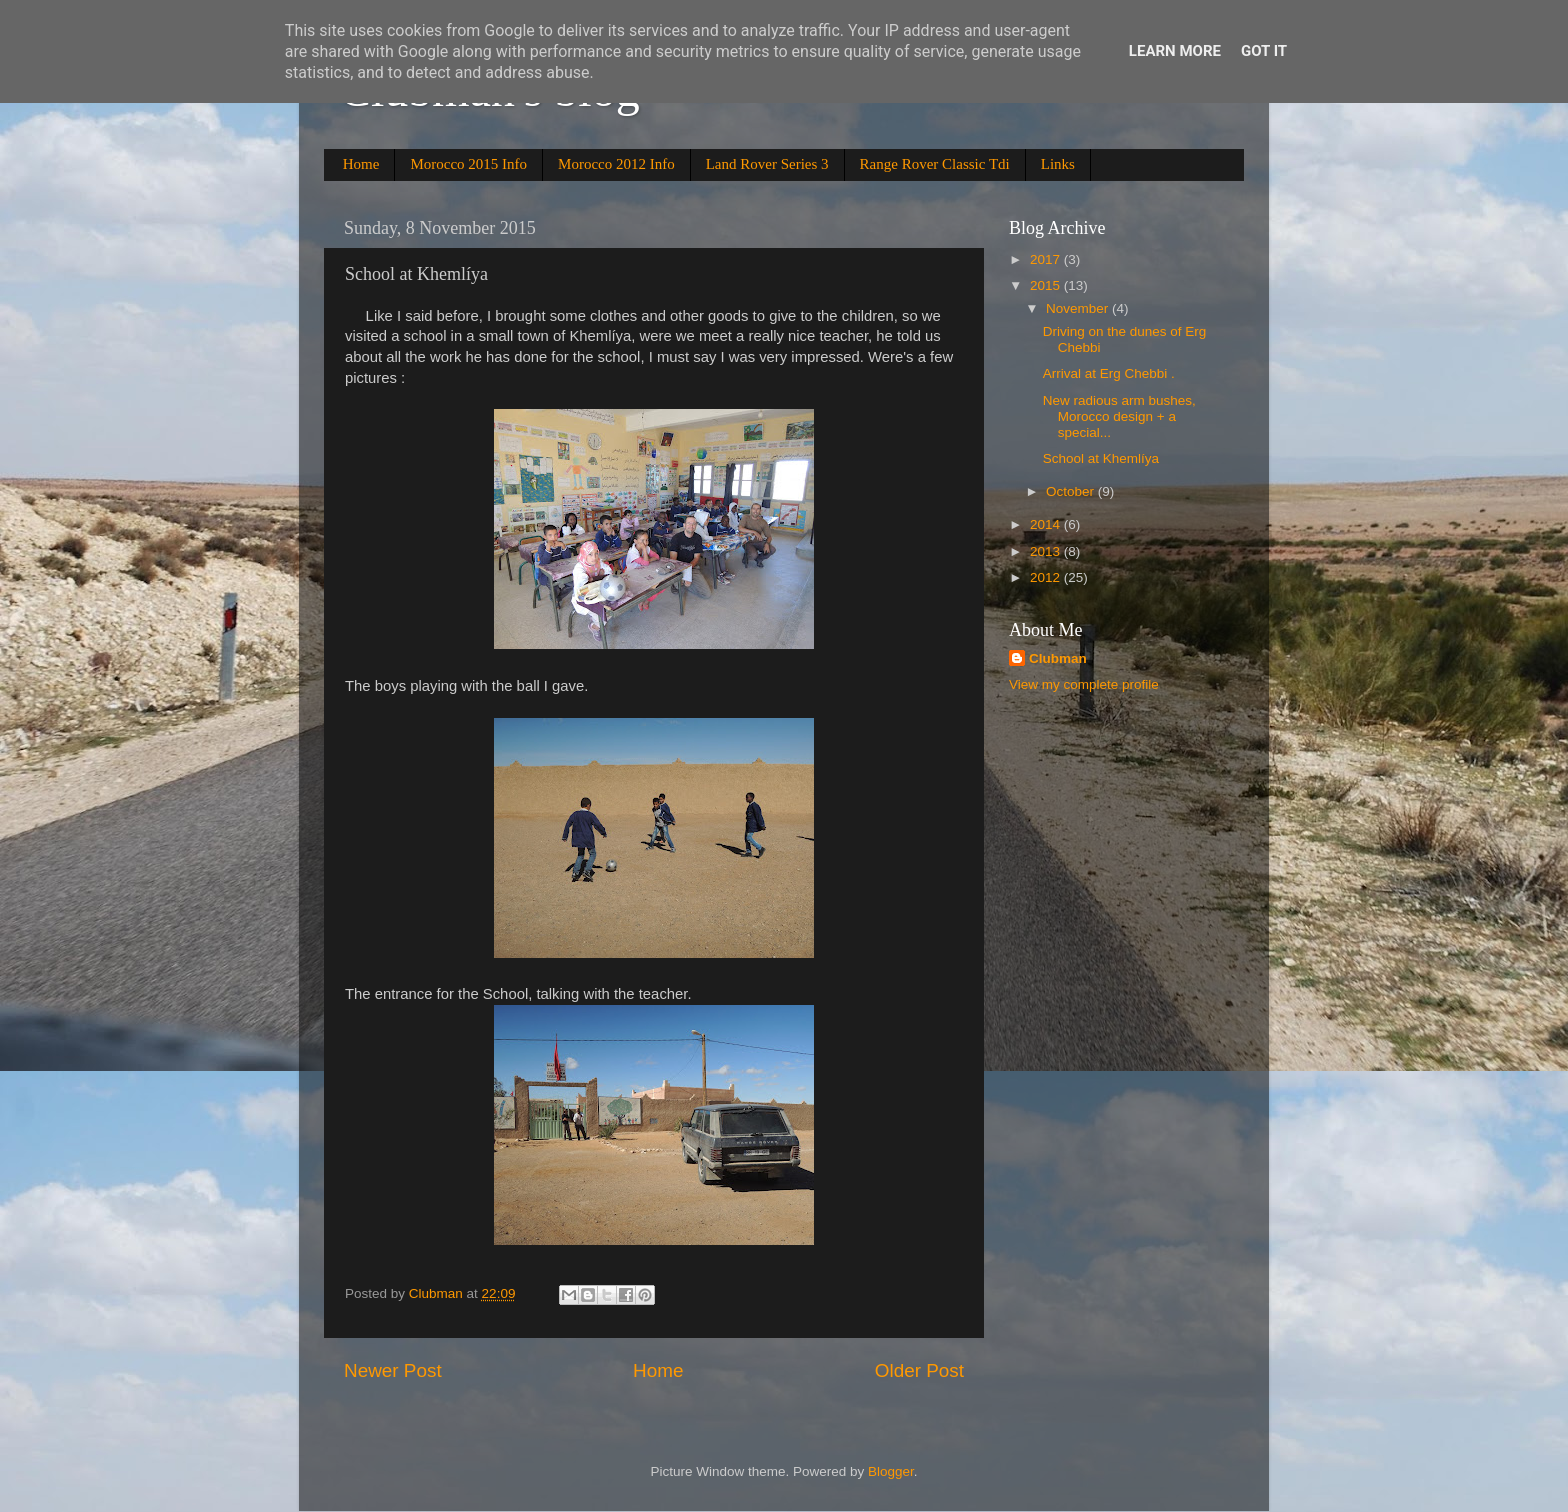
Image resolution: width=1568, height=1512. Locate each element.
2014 (1047, 524)
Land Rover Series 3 (767, 164)
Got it (1264, 51)
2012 (1047, 577)
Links (1058, 164)
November (1079, 308)
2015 (1047, 285)
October (1072, 491)
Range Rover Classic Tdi (935, 164)
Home (361, 164)
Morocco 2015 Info (468, 164)
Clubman (1058, 658)
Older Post (919, 1370)
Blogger (891, 1471)
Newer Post (393, 1370)
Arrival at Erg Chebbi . (1109, 373)
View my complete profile (1084, 684)
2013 (1047, 551)
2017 (1047, 259)
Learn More (1175, 51)
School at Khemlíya (1101, 458)
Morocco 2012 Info (616, 164)
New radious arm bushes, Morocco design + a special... (1119, 416)
